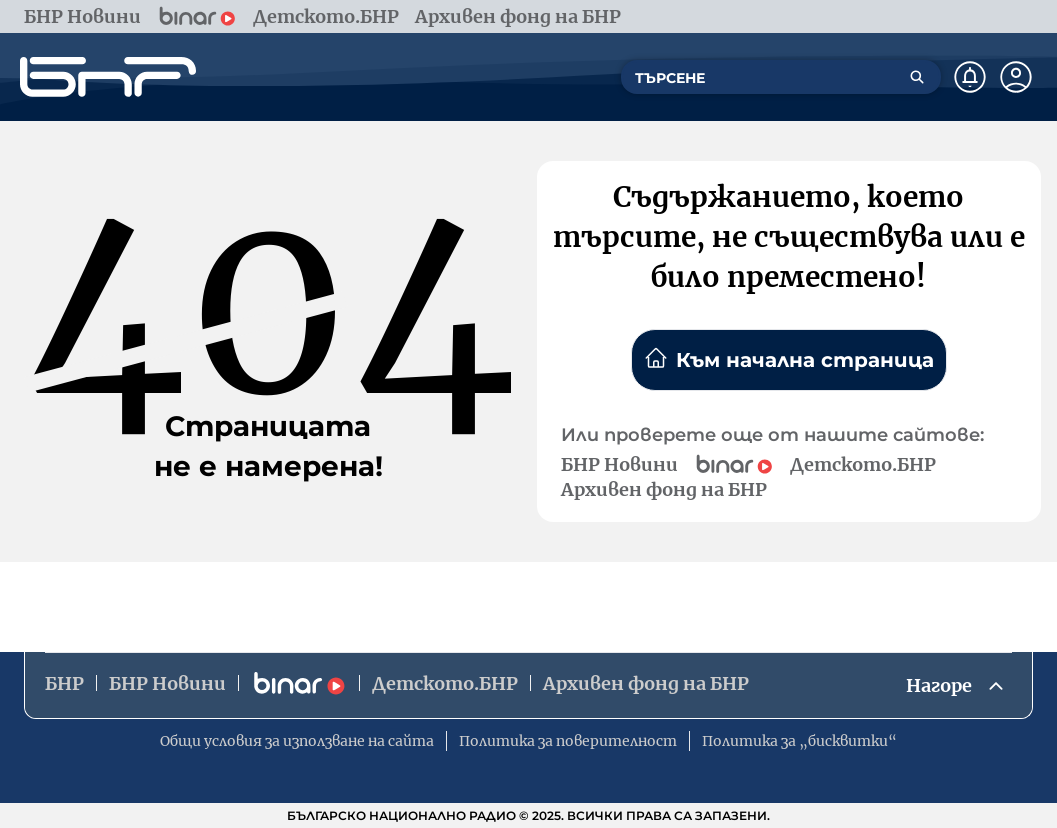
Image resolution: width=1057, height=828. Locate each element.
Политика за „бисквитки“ (799, 741)
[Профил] (1016, 77)
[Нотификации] (970, 77)
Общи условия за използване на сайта (297, 741)
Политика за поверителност (568, 741)
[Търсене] (917, 77)
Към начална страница (789, 359)
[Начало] (108, 77)
